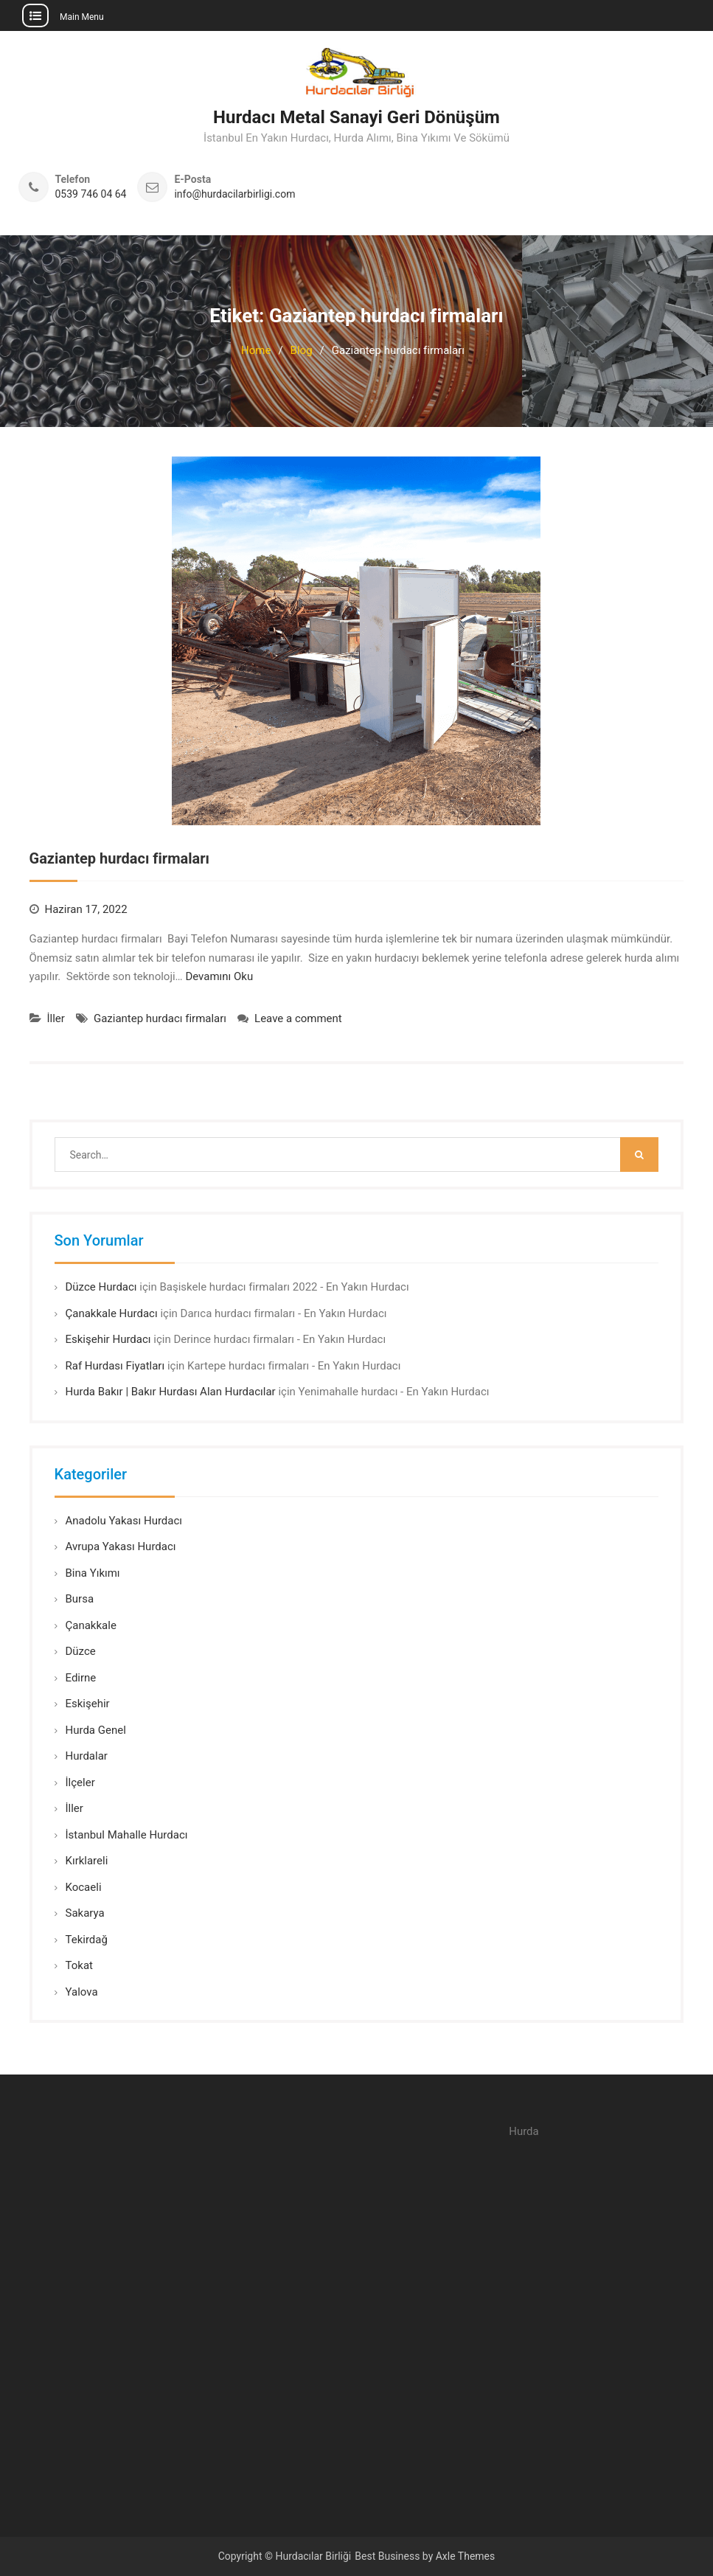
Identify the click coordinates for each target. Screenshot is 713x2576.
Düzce (81, 1651)
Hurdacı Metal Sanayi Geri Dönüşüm (356, 117)
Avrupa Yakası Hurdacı (121, 1546)
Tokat (79, 1965)
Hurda (524, 2131)
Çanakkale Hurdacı (112, 1313)
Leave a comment (298, 1018)
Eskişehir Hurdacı (108, 1339)
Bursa (80, 1598)
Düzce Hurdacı (101, 1287)
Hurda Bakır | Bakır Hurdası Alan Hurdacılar (171, 1391)
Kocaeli (84, 1887)
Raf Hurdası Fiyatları (115, 1365)
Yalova (82, 1992)
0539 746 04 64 (91, 194)
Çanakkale (91, 1625)
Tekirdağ (87, 1939)
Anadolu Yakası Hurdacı (124, 1520)
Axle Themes (465, 2556)
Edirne (81, 1677)
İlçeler (80, 1782)
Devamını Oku (219, 976)
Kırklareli (87, 1860)
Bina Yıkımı (93, 1573)
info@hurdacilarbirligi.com (234, 194)
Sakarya (85, 1913)
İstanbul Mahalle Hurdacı (127, 1834)
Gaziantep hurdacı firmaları (119, 858)
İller (56, 1018)
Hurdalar (87, 1756)
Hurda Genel (96, 1730)
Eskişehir (88, 1703)
